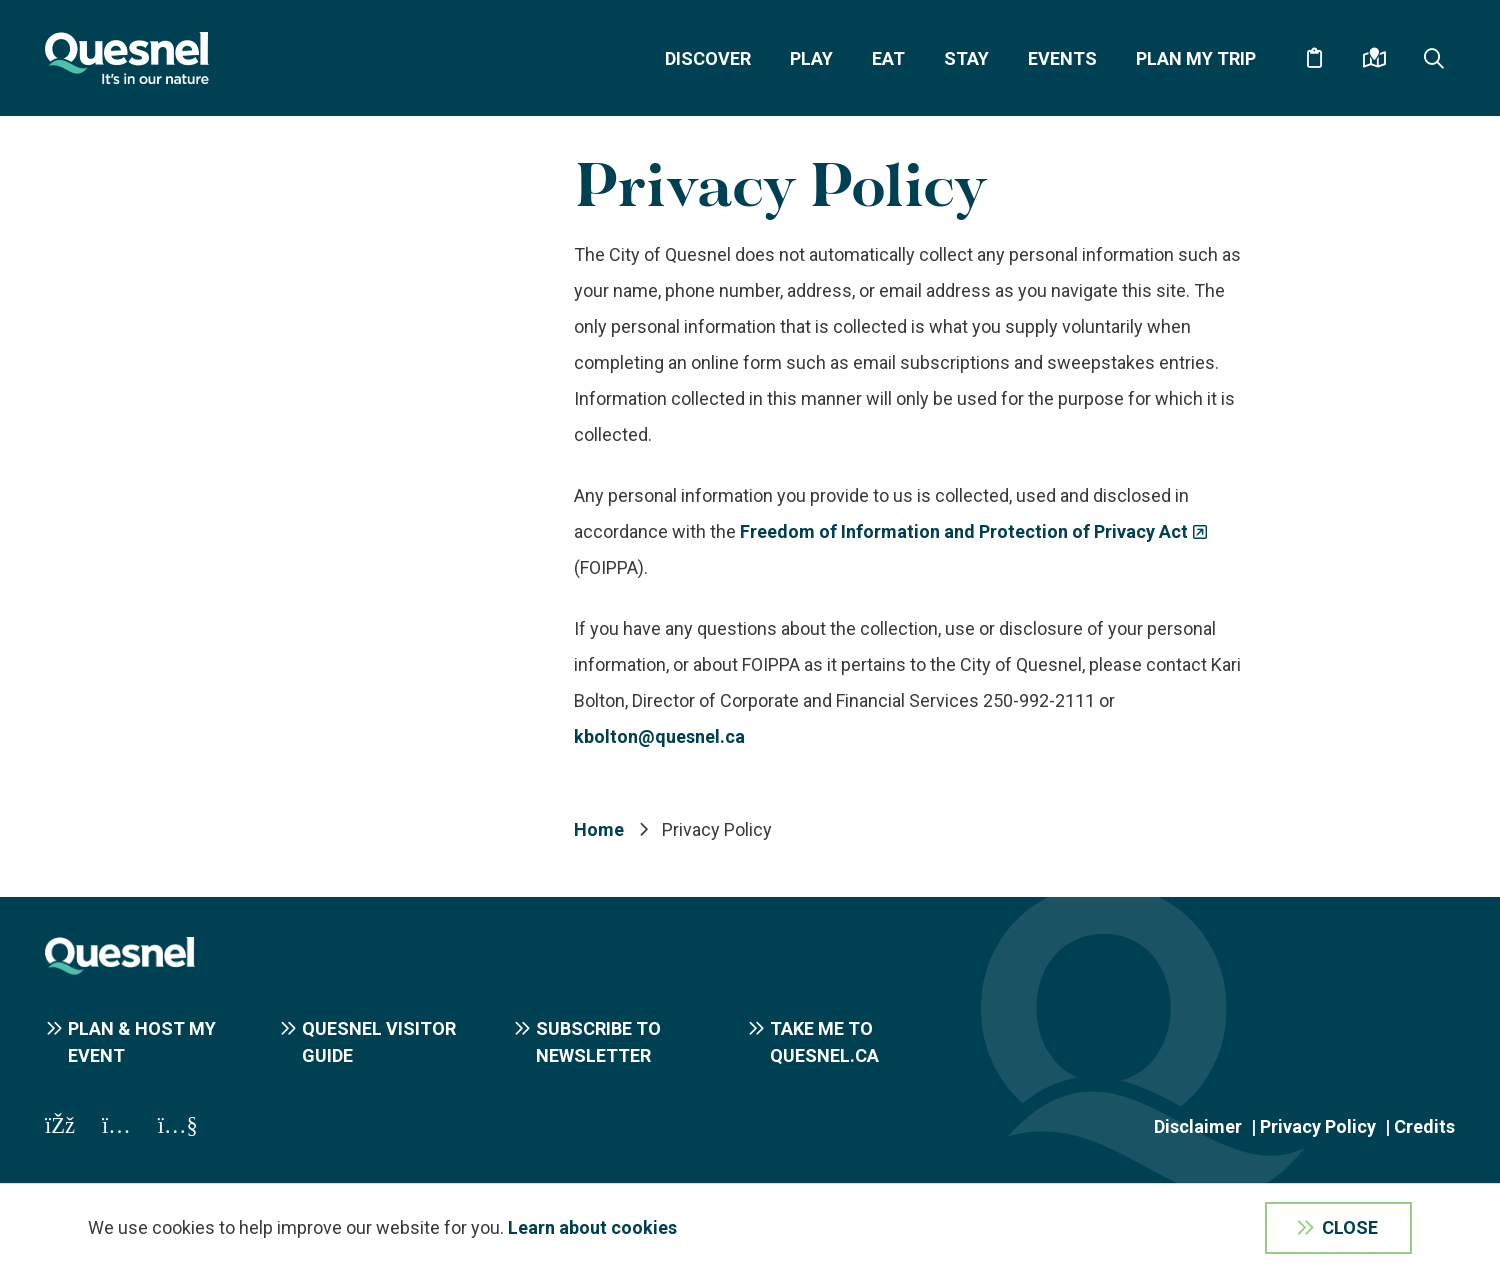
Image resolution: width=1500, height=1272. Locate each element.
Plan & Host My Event (142, 1042)
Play (811, 58)
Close (1350, 1227)
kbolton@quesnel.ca (659, 736)
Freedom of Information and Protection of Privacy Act (964, 531)
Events (1062, 58)
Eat (888, 58)
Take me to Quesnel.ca (824, 1042)
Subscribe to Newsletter (598, 1042)
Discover (708, 58)
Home (599, 829)
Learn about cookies (592, 1227)
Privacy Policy (1318, 1126)
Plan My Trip (1196, 58)
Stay (966, 58)
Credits (1424, 1126)
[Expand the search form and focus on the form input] (1434, 58)
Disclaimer (1198, 1126)
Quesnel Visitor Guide (379, 1042)
